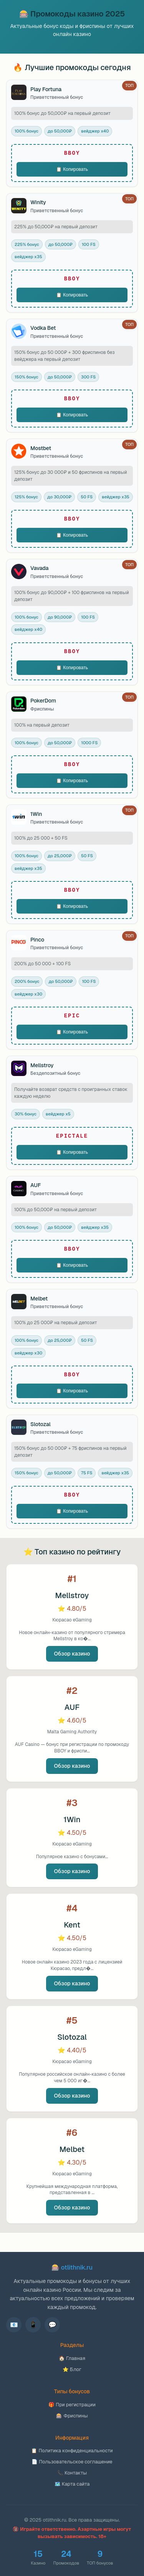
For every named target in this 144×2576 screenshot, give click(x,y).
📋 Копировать (72, 169)
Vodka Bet (43, 327)
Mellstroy (41, 1065)
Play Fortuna (45, 89)
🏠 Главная (72, 2358)
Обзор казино (72, 1653)
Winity (38, 202)
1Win (36, 814)
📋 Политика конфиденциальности (72, 2450)
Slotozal (40, 1424)
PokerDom (43, 700)
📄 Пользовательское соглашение (71, 2461)
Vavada (39, 568)
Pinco (37, 939)
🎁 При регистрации (72, 2404)
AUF (35, 1185)
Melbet (39, 1298)
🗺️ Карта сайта (72, 2484)
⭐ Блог (72, 2369)
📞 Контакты (72, 2473)
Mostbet (40, 448)
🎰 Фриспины (72, 2415)
